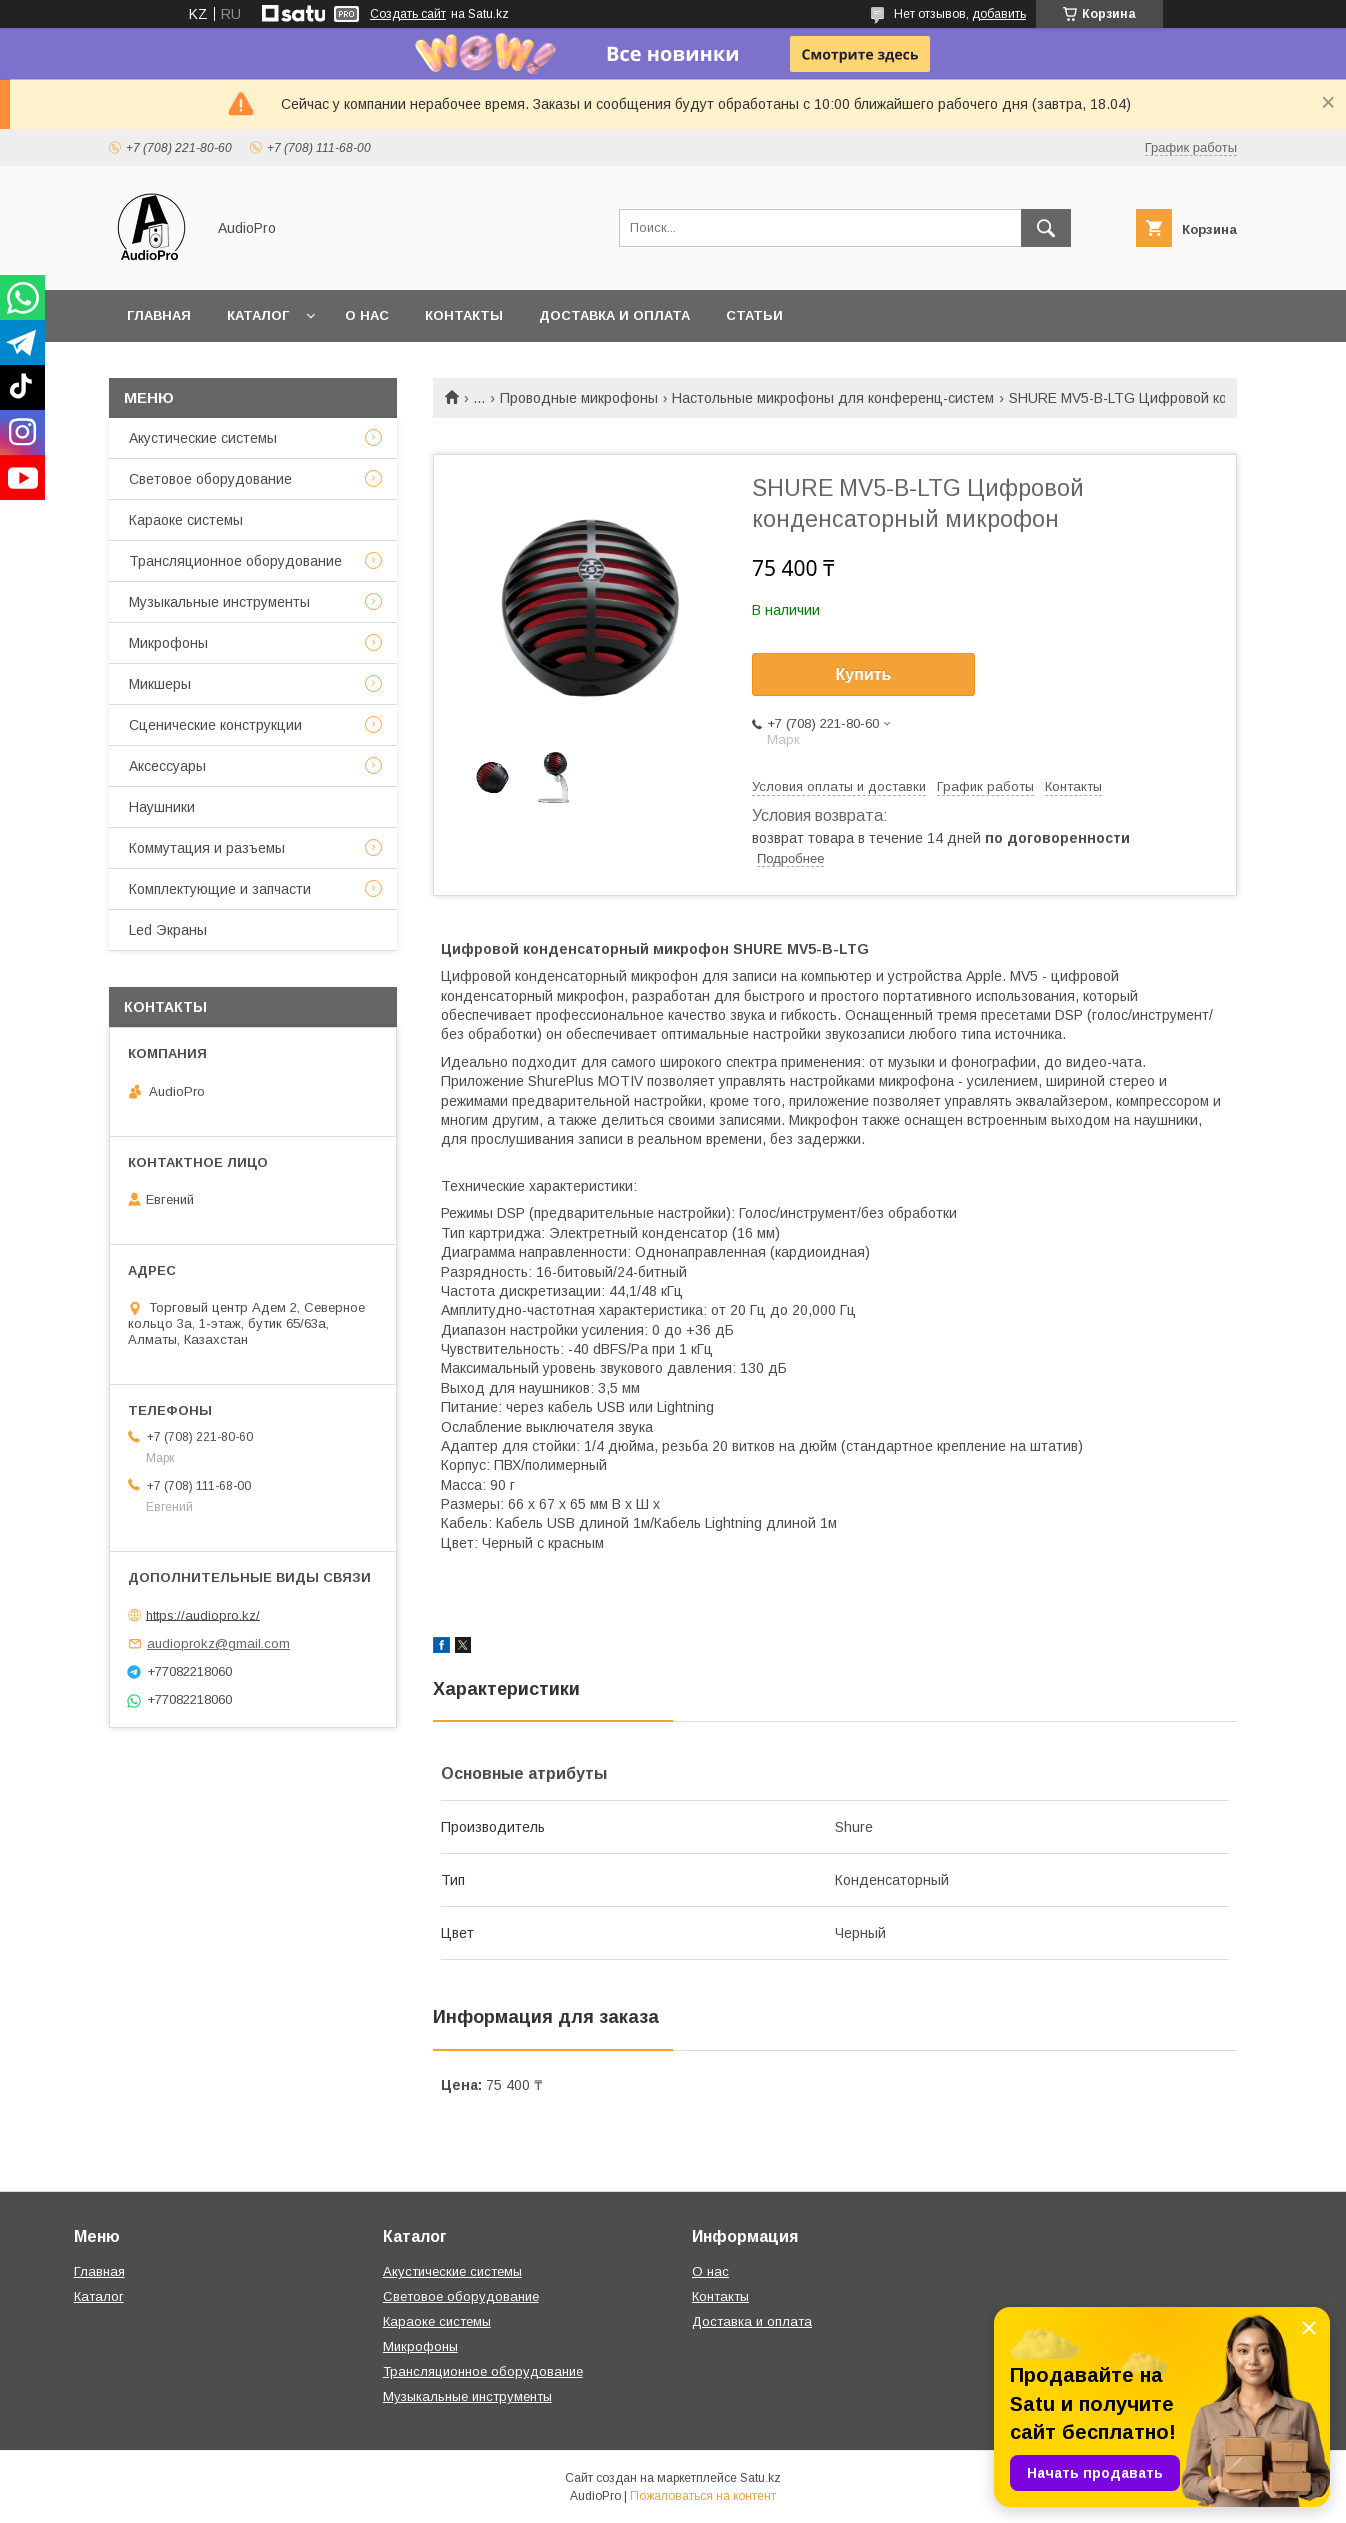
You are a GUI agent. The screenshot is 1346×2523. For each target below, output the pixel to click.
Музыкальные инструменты (219, 602)
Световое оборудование (210, 479)
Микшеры (160, 684)
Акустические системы (203, 438)
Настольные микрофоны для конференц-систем (833, 398)
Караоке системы (186, 520)
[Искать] (1046, 228)
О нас (367, 315)
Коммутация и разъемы (207, 848)
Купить (864, 674)
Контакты (464, 315)
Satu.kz (760, 2478)
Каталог (258, 315)
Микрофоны (168, 643)
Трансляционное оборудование (235, 561)
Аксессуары (167, 766)
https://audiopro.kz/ (203, 1614)
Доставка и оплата (614, 315)
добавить (999, 14)
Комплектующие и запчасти (220, 889)
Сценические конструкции (215, 725)
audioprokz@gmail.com (218, 1643)
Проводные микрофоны (579, 398)
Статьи (754, 315)
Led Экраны (168, 930)
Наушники (162, 807)
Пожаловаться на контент (703, 2496)
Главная (159, 315)
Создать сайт (408, 14)
